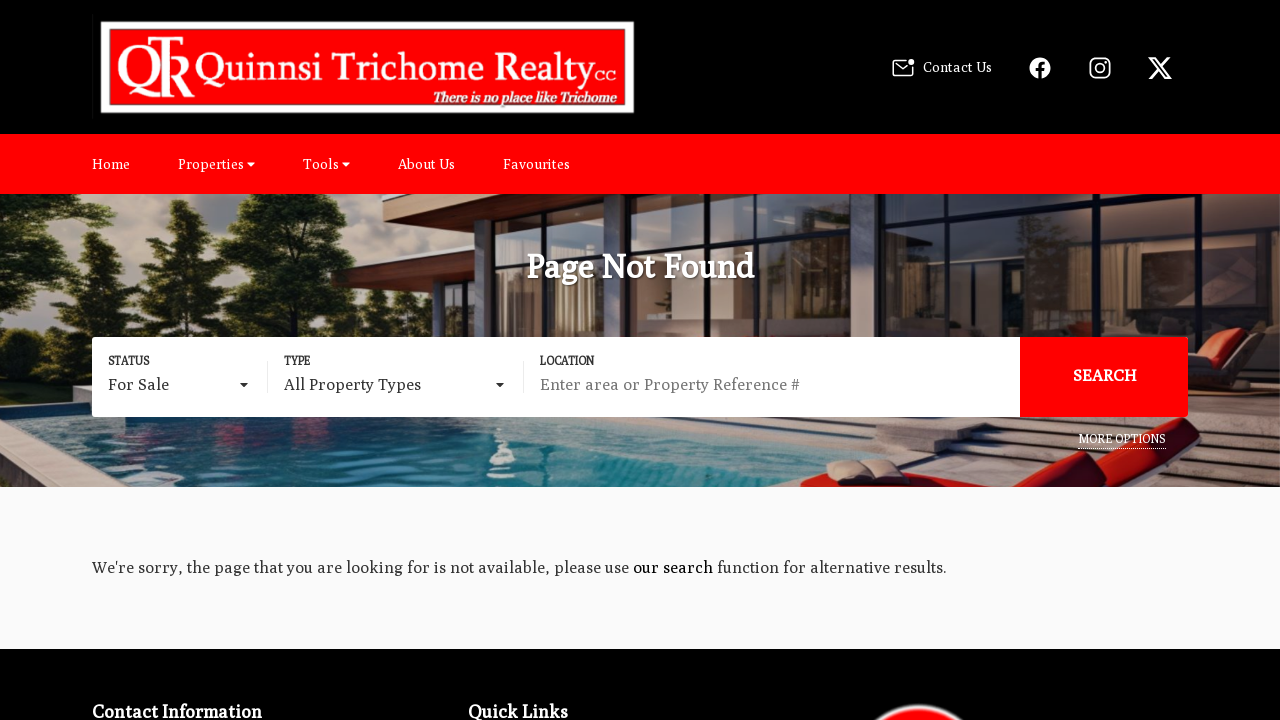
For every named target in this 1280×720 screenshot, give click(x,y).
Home (111, 164)
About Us (426, 164)
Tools (326, 164)
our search (673, 567)
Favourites (536, 164)
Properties (216, 164)
